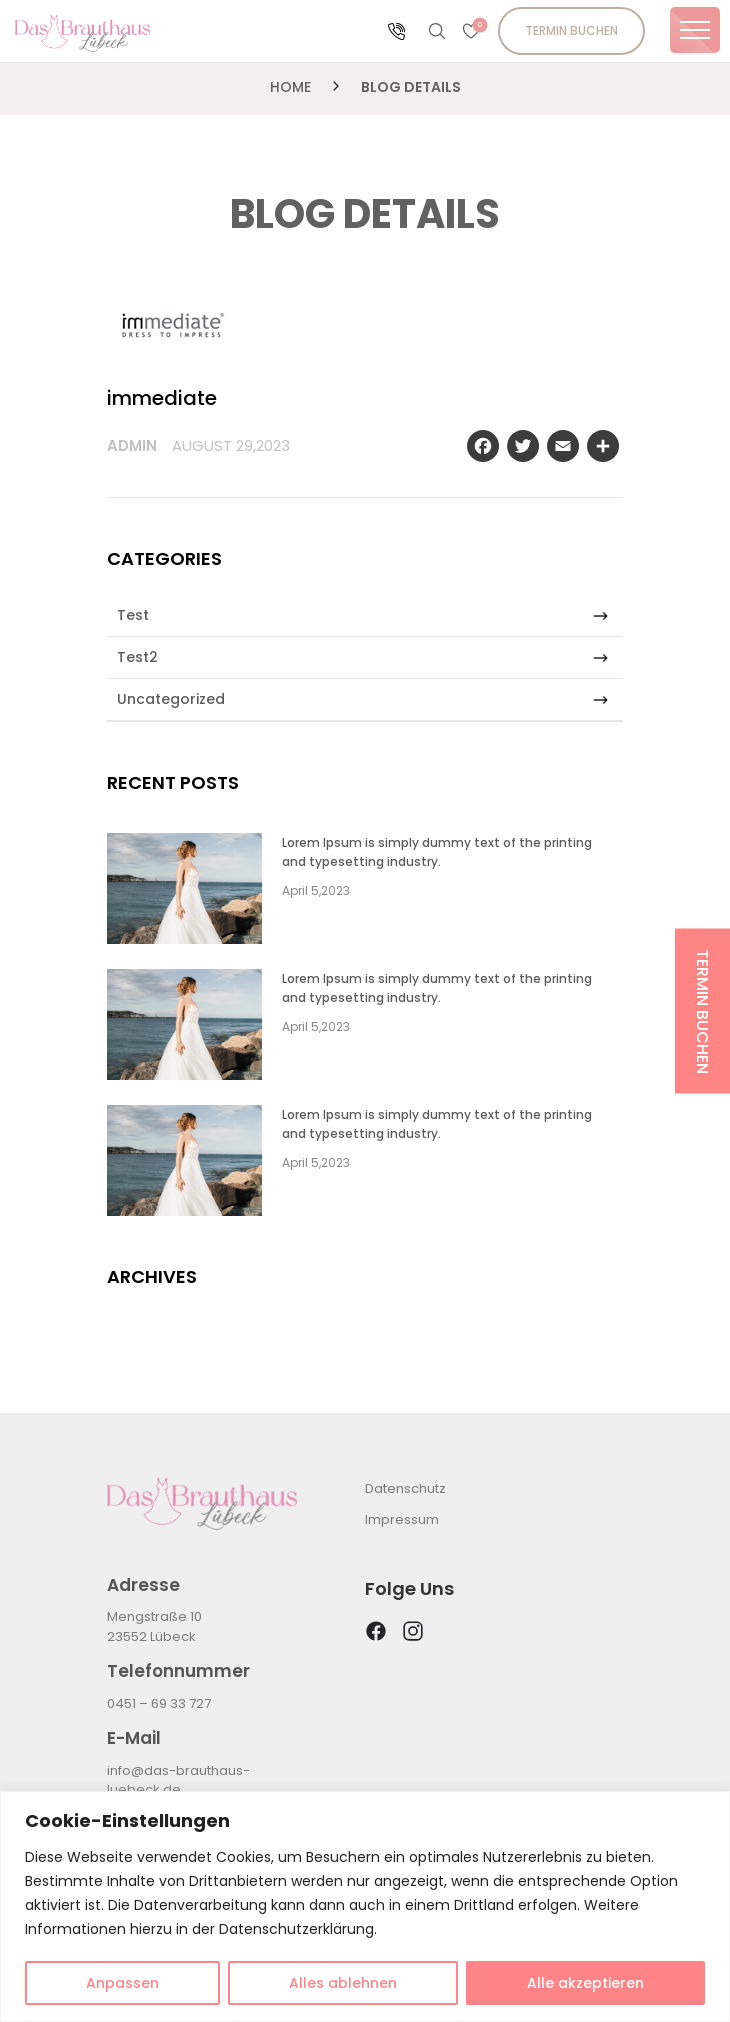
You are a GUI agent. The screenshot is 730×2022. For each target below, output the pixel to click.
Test (362, 615)
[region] (365, 1906)
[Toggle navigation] (695, 30)
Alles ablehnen (343, 1983)
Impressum (402, 1519)
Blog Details (411, 87)
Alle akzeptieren (585, 1983)
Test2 (362, 657)
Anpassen (122, 1983)
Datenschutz (405, 1488)
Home (290, 87)
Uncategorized (362, 699)
